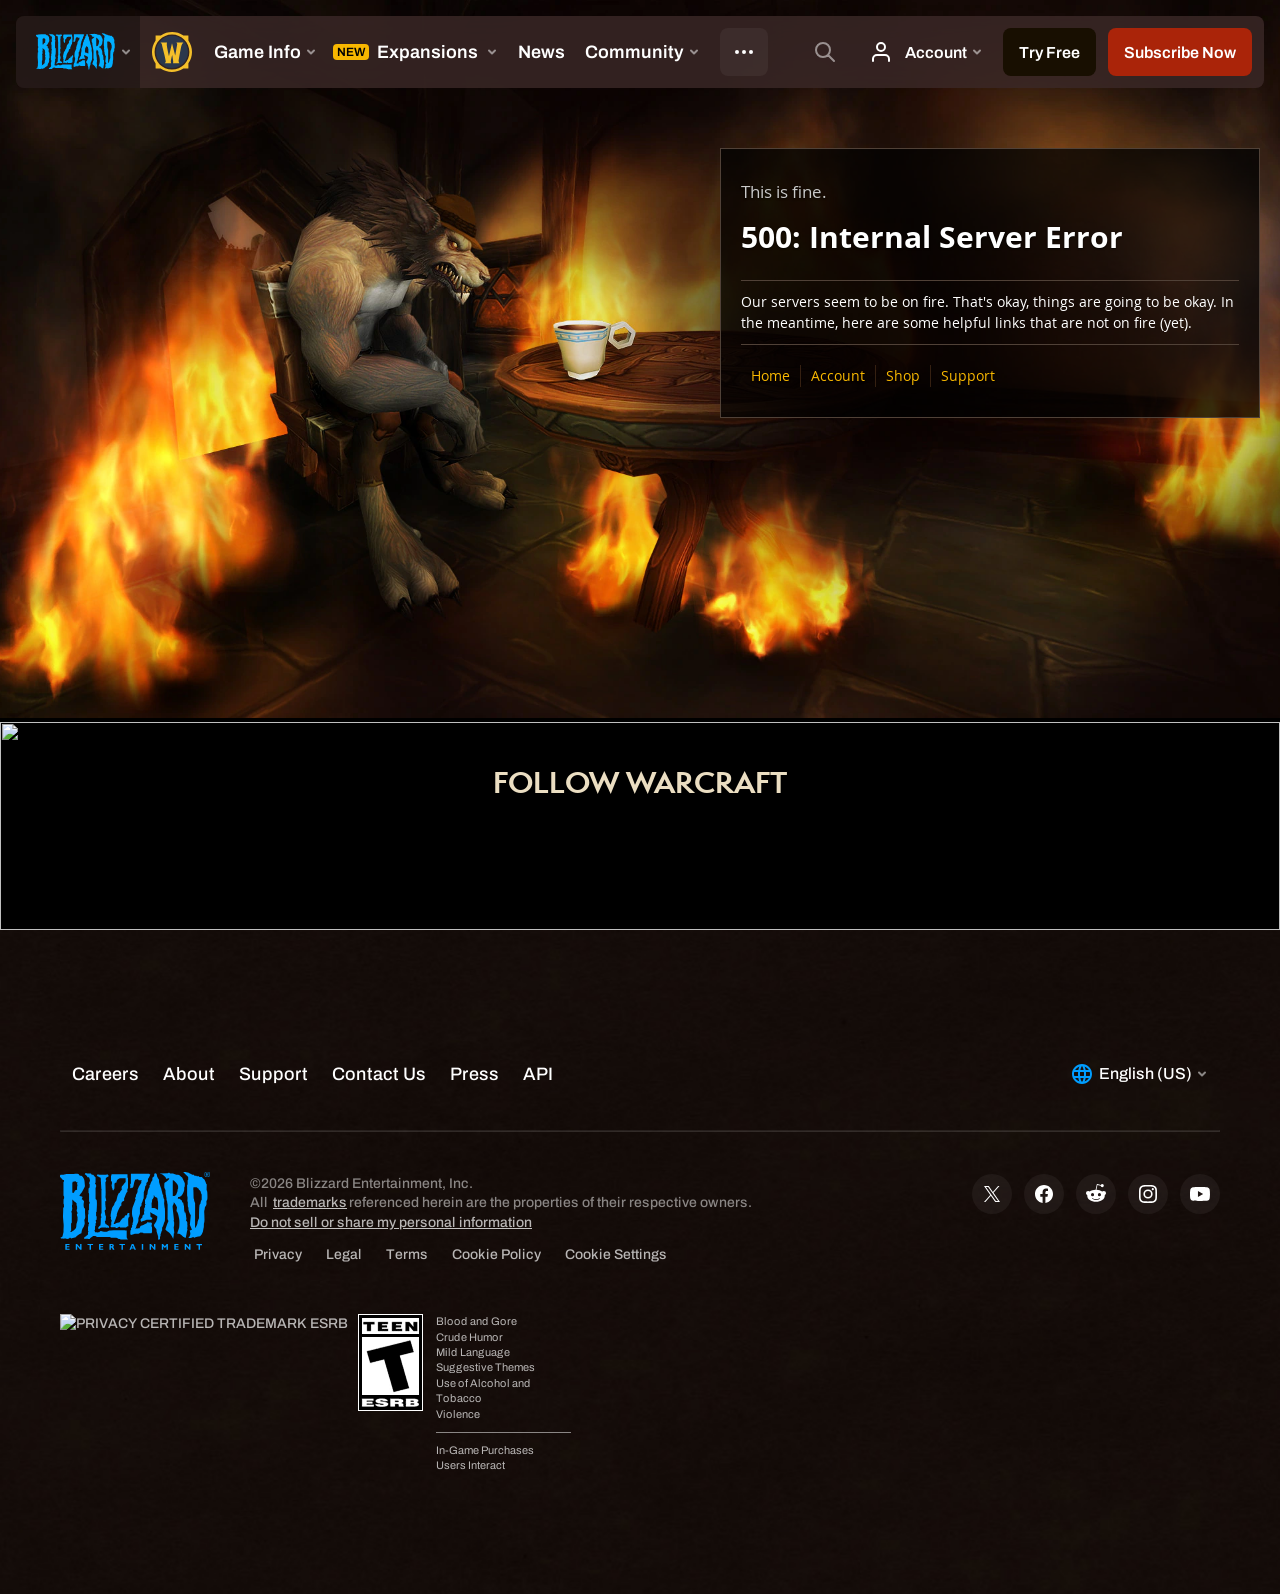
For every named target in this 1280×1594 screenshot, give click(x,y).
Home (770, 375)
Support (968, 375)
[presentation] (78, 52)
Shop (903, 375)
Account (838, 375)
